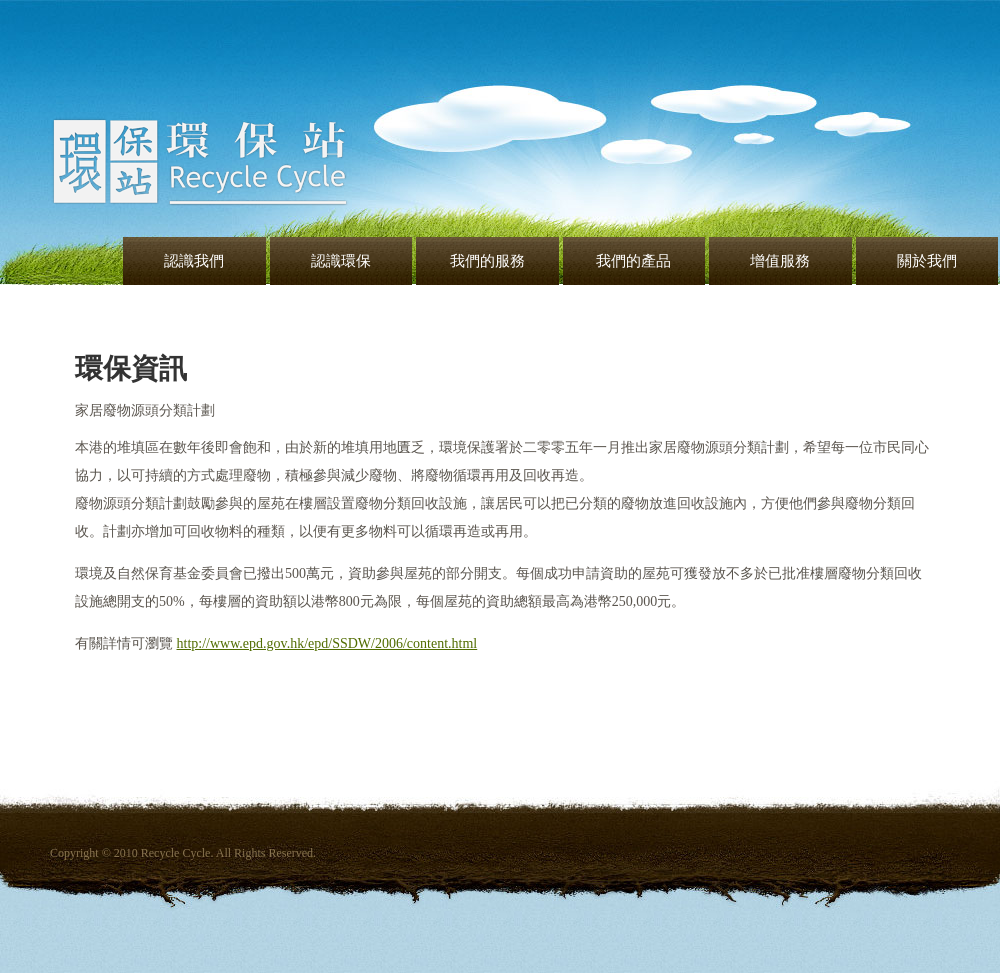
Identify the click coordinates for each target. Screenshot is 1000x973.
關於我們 (927, 261)
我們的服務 (487, 261)
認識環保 (341, 261)
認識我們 (194, 261)
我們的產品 (633, 261)
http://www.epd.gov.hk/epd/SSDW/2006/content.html (327, 645)
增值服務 (780, 261)
